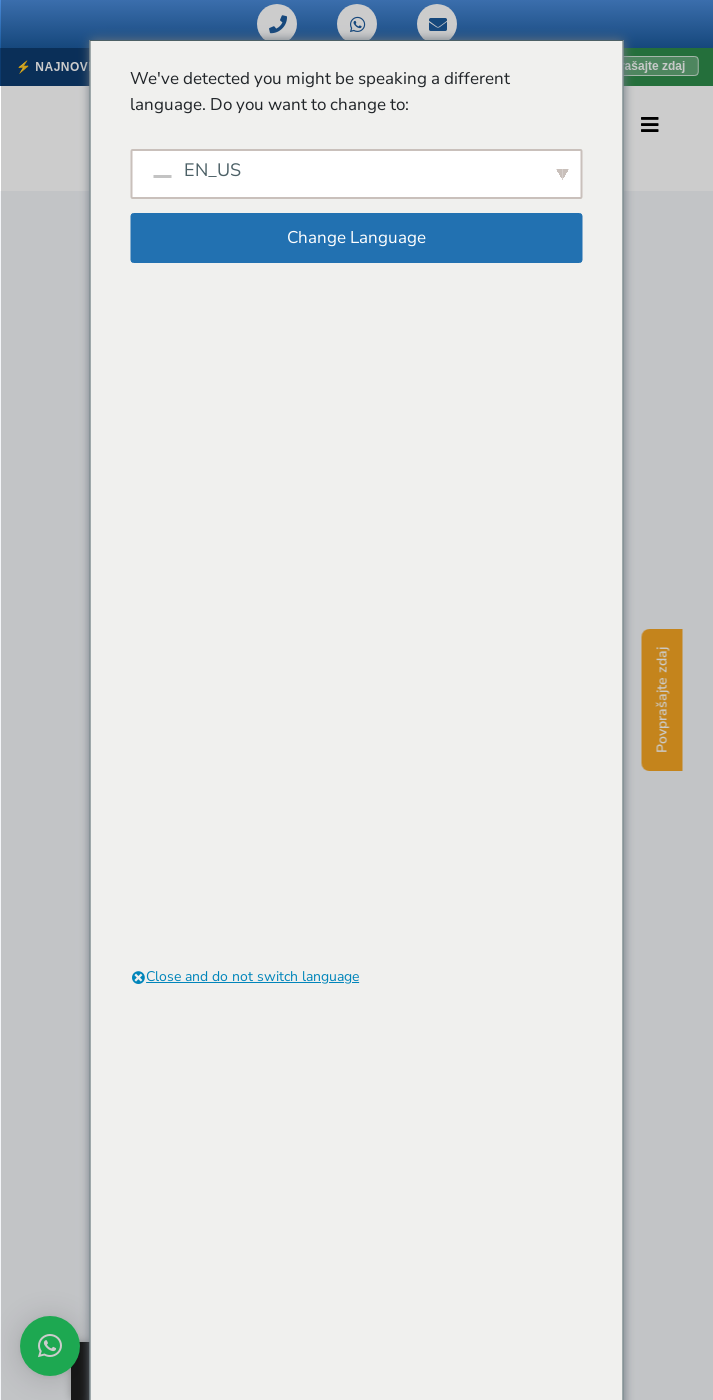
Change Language (356, 237)
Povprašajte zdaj (662, 700)
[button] (50, 1346)
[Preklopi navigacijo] (650, 125)
